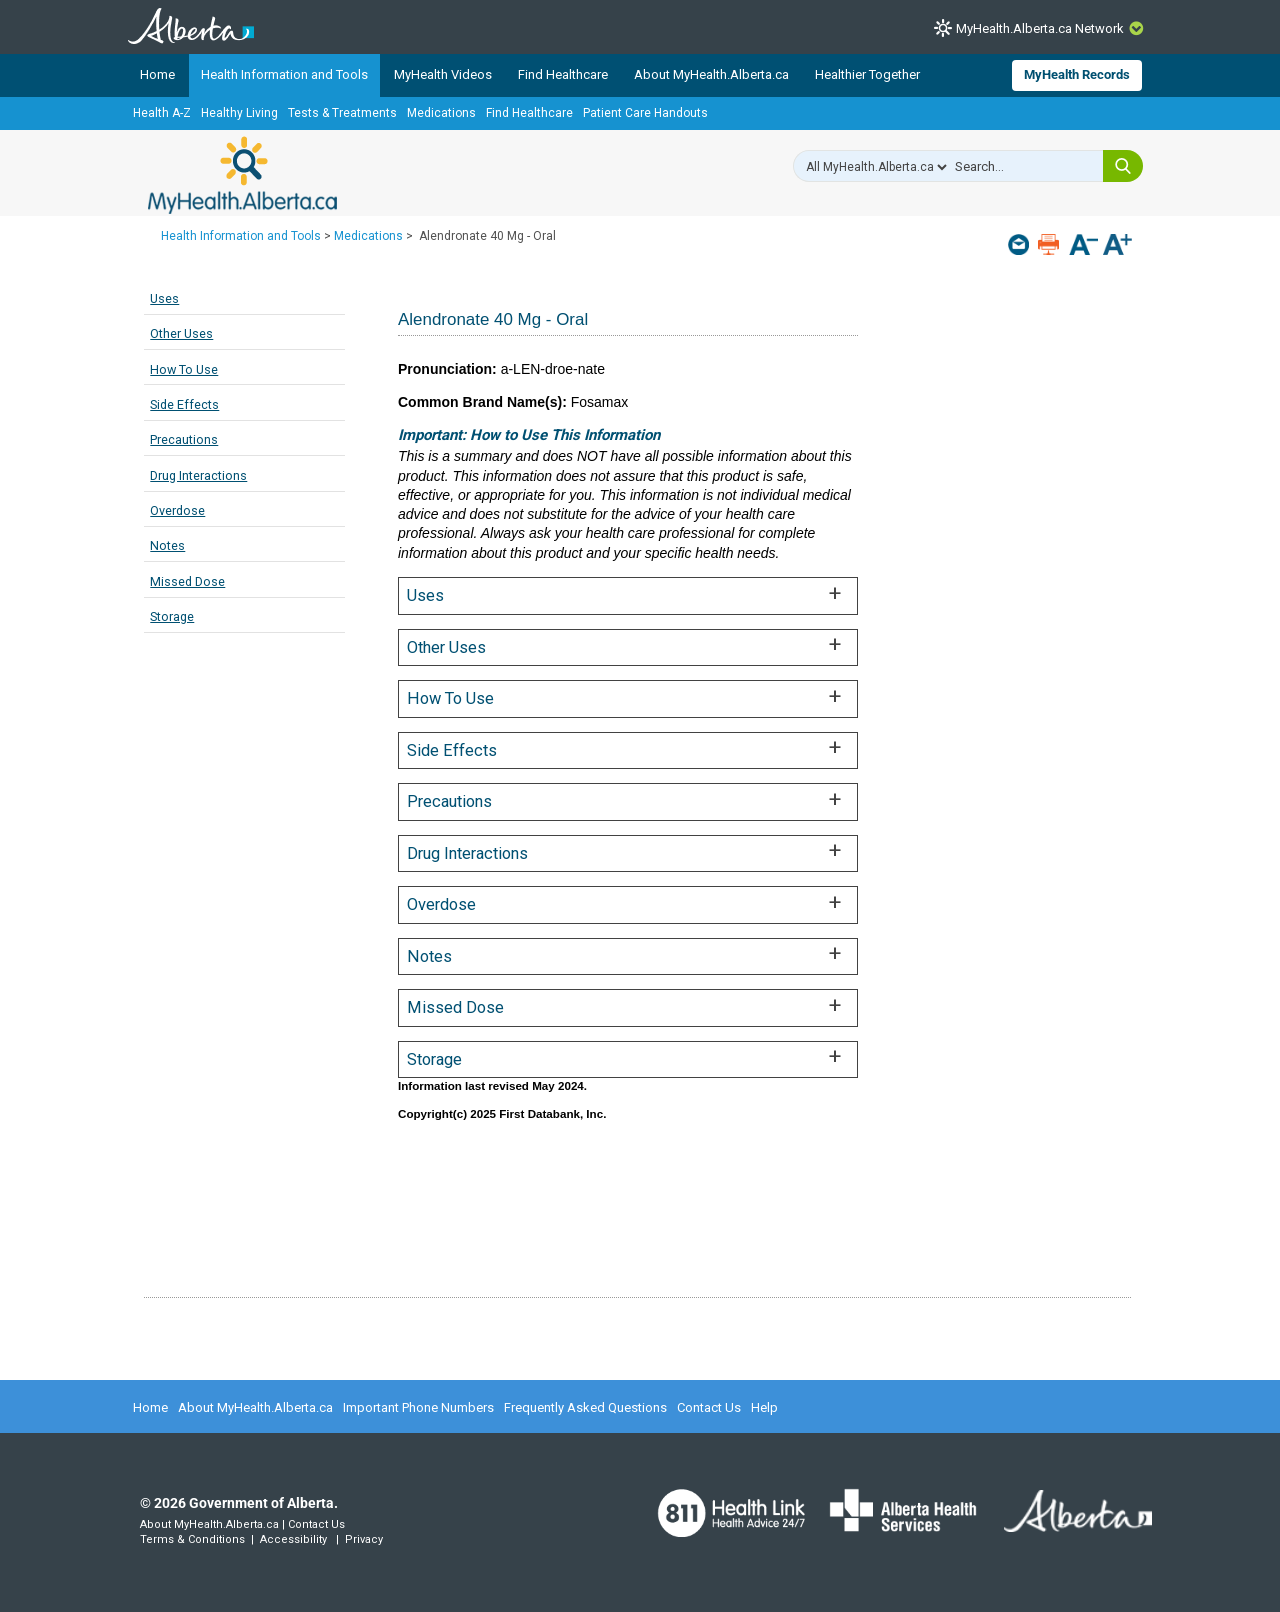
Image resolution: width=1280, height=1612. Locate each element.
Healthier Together (867, 74)
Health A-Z (162, 113)
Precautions (184, 439)
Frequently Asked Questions (585, 1407)
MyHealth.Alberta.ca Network (1040, 28)
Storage (172, 616)
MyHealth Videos (443, 74)
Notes (167, 545)
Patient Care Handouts (645, 113)
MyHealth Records (1077, 74)
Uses (164, 298)
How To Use (184, 369)
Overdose (177, 510)
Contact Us (709, 1407)
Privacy (364, 1539)
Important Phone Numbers (418, 1407)
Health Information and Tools (284, 74)
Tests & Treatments (342, 113)
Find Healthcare (563, 74)
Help (764, 1407)
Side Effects (184, 404)
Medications (441, 113)
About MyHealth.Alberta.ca (711, 74)
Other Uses (181, 333)
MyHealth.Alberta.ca (242, 175)
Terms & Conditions (192, 1539)
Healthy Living (239, 113)
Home (157, 74)
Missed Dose (187, 581)
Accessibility (293, 1539)
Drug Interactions (198, 475)
